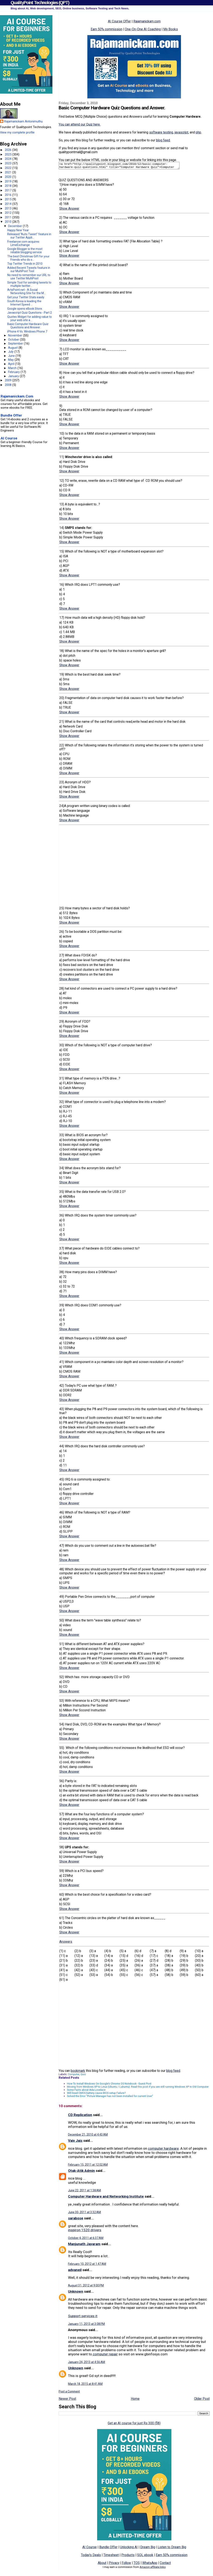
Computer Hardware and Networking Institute (106, 2198)
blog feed (163, 140)
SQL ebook (145, 2556)
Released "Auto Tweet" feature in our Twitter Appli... (29, 235)
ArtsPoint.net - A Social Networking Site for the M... (26, 291)
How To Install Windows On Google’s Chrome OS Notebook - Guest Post (109, 2084)
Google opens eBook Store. (25, 308)
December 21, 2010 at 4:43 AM (88, 2135)
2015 (8, 199)
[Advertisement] (134, 870)
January (14, 376)
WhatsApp (149, 2564)
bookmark (78, 2072)
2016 (8, 195)
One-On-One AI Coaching (143, 29)
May (11, 359)
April (11, 364)
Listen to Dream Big (172, 2548)
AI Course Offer (119, 21)
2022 (8, 168)
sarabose (75, 2219)
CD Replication (80, 2116)
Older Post (202, 2400)
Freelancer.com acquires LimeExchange (23, 243)
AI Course (89, 2548)
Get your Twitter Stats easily (25, 297)
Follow (126, 2564)
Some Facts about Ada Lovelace (86, 2091)
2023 (8, 163)
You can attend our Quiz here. (79, 124)
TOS (137, 2564)
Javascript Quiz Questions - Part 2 (29, 312)
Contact (165, 2564)
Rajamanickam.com (147, 21)
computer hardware (163, 2150)
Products (128, 2556)
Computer (73, 2075)
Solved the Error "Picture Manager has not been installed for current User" (110, 2097)
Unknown (75, 2293)
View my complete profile (17, 132)
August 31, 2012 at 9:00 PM (86, 2286)
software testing (161, 132)
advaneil (75, 2271)
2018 (8, 186)
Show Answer (69, 210)
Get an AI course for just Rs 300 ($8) (134, 2424)
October (14, 339)
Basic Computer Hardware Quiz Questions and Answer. (27, 325)
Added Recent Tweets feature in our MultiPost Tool (28, 269)
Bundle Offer (108, 2548)
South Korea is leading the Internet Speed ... (24, 303)
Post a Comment (69, 2392)
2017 (8, 190)
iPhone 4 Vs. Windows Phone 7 (27, 331)
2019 (8, 181)
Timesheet (111, 2556)
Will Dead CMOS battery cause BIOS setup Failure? (96, 2094)
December (15, 226)
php (198, 132)
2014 (8, 204)
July (11, 351)
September (16, 343)
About (102, 2564)
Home (135, 2400)
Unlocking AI (129, 2548)
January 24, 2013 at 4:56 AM (86, 2363)
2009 (8, 380)
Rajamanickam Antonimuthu (23, 121)
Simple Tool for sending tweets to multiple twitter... (29, 284)
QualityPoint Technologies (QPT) (40, 2)
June (12, 355)
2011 (8, 217)
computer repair (105, 2355)
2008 (8, 385)
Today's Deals (91, 2556)
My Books (170, 29)
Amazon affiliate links (153, 2568)
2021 (8, 172)
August (13, 347)
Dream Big (147, 2548)
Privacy (114, 2564)
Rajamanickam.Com (17, 396)
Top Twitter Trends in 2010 (24, 263)
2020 (8, 177)
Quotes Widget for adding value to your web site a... (29, 318)
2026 (8, 150)
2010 (8, 222)
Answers (65, 1943)
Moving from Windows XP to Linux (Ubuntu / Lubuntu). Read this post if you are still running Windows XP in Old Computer (138, 2087)
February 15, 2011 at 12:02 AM (88, 2166)
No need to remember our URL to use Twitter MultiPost (28, 276)
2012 (8, 213)
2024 (8, 159)
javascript (181, 132)
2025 (8, 154)
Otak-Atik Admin (81, 2172)
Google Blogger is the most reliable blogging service (24, 250)
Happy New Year (18, 230)
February (14, 372)
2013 (8, 208)
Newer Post (67, 2400)
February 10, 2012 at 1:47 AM (87, 2265)
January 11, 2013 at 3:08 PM (86, 2325)
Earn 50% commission (106, 29)
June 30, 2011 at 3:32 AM (84, 2213)
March (12, 368)
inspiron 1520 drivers (84, 2231)
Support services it (82, 2317)
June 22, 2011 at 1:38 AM (84, 2191)
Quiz (83, 2075)
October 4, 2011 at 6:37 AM (85, 2239)
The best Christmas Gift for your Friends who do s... (28, 258)
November (15, 335)
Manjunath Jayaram (84, 2245)
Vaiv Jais (75, 2142)
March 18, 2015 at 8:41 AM (85, 2385)
